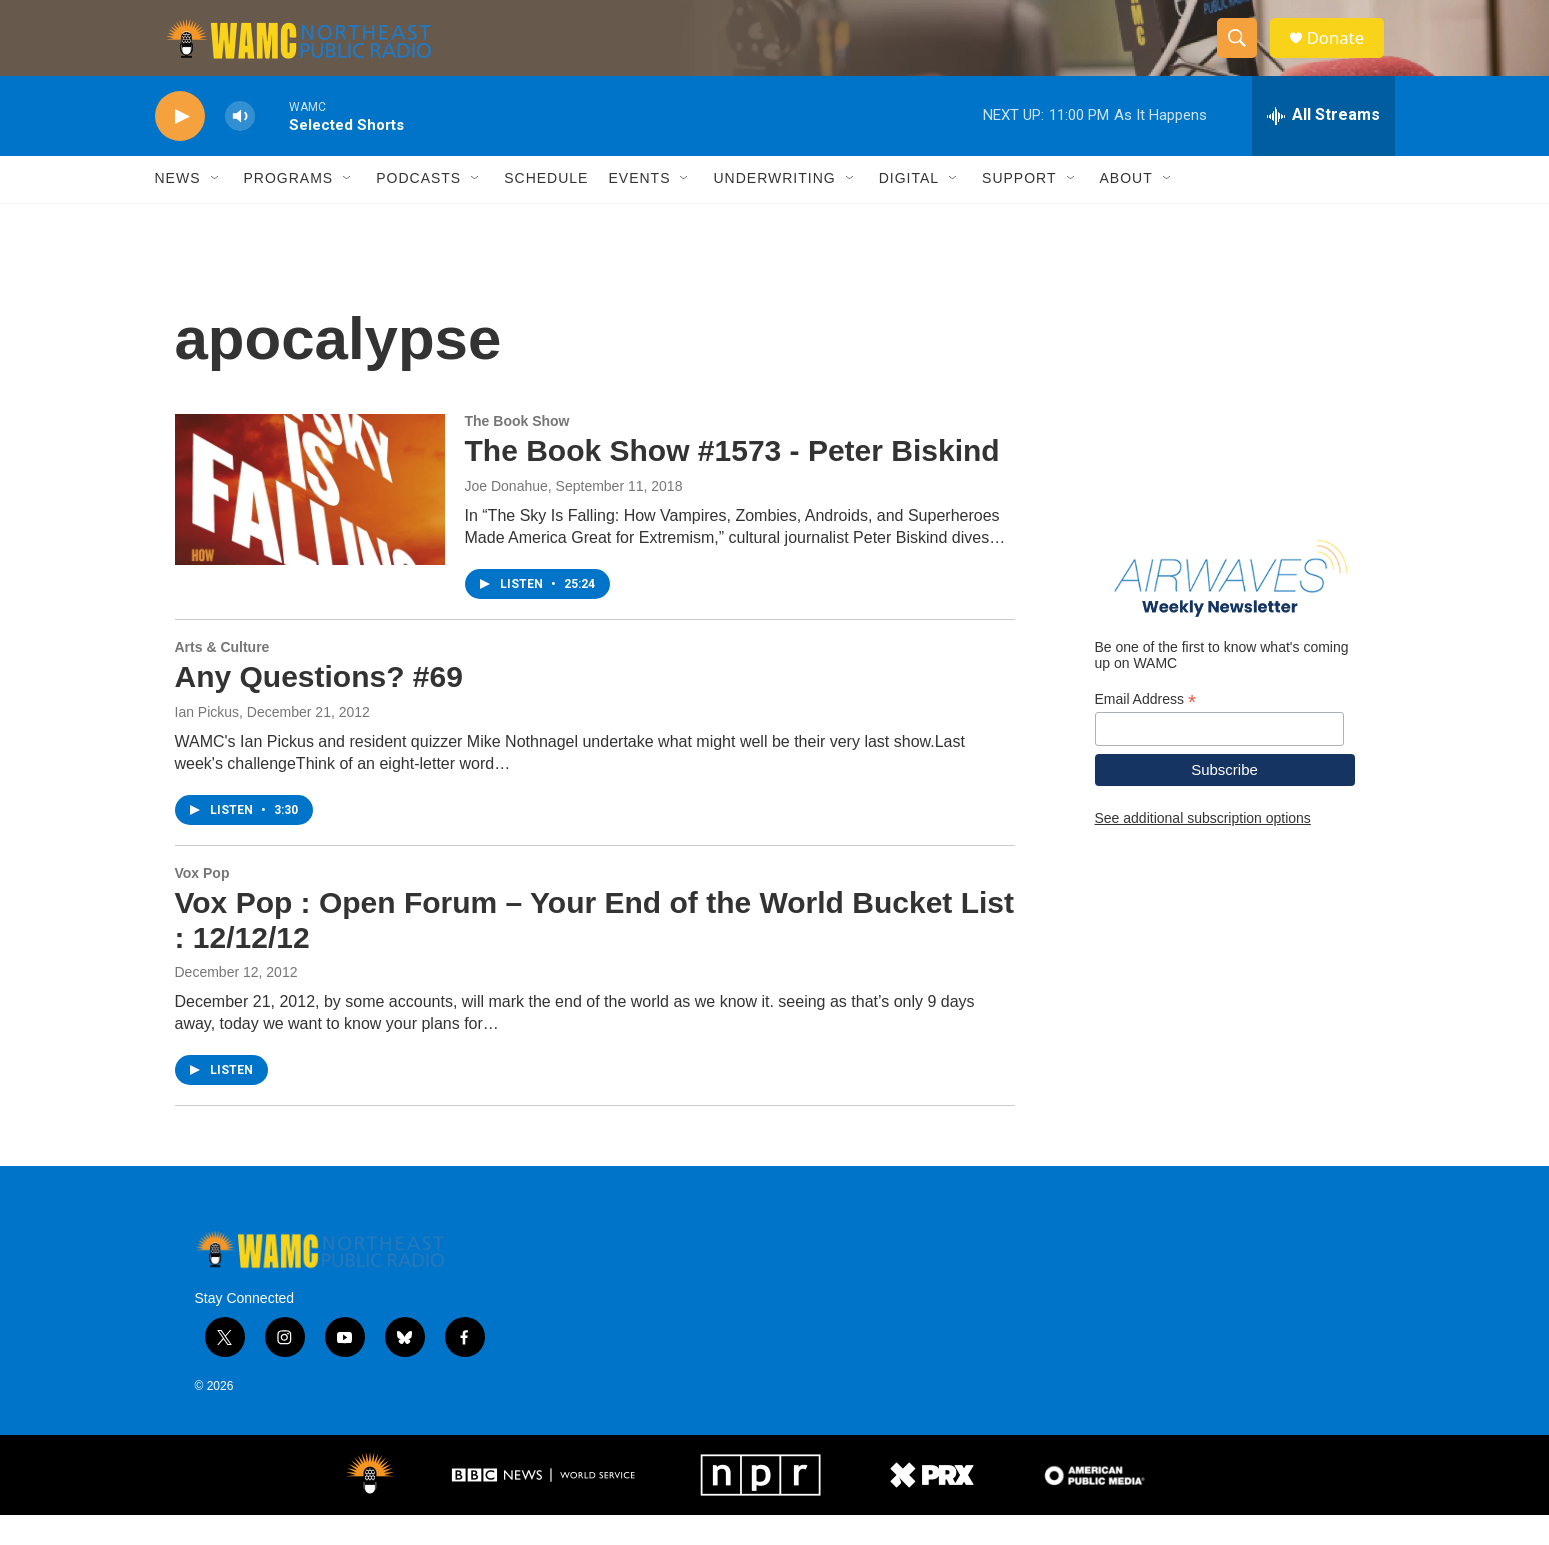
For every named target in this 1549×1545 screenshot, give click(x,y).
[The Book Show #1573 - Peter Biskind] (310, 519)
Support (1019, 208)
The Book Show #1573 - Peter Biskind (732, 480)
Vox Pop (202, 902)
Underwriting (774, 208)
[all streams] (1323, 145)
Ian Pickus (207, 741)
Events (639, 208)
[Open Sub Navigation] (216, 208)
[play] (180, 145)
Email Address (1146, 728)
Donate (1344, 52)
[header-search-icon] (1243, 53)
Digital (909, 208)
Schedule (546, 208)
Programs (289, 208)
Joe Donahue (506, 516)
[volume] (240, 145)
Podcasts (418, 208)
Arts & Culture (222, 677)
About (1126, 208)
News (178, 208)
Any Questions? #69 (319, 705)
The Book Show (517, 451)
